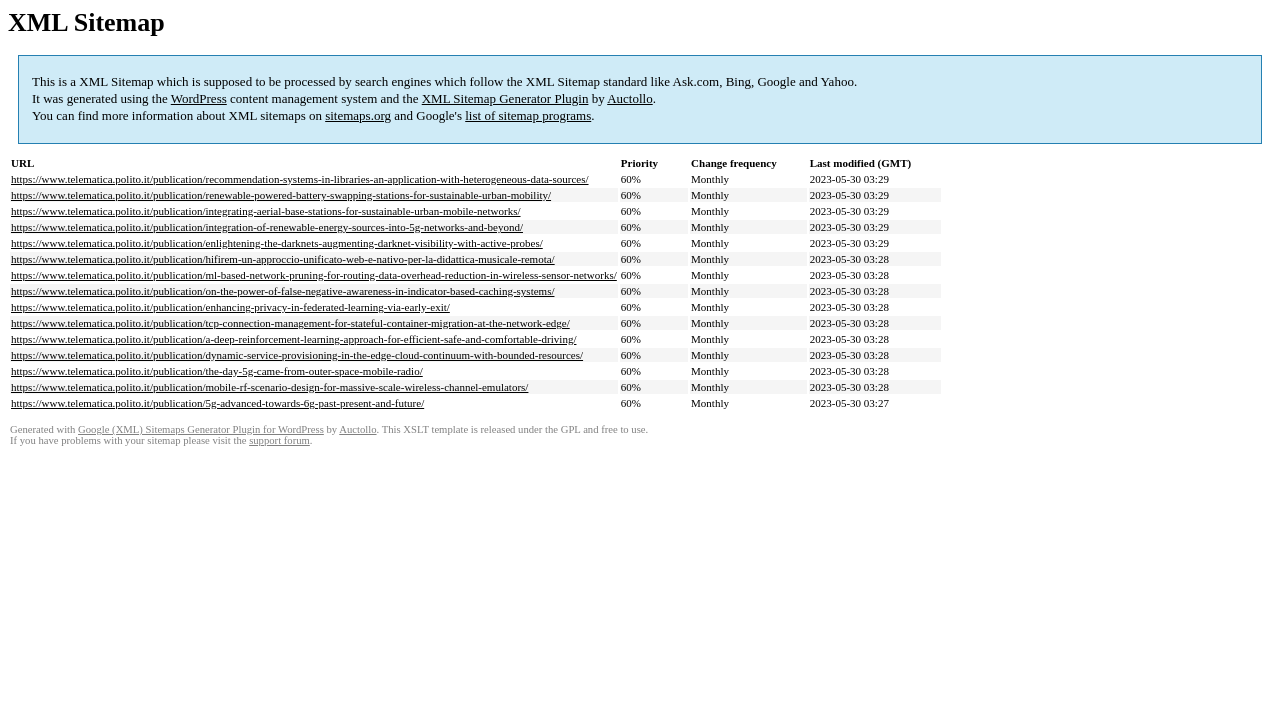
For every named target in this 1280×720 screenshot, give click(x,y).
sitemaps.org (358, 115)
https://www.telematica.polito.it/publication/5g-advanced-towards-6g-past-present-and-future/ (217, 403)
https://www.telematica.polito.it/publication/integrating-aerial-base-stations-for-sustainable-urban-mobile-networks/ (266, 211)
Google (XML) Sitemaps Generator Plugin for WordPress (201, 429)
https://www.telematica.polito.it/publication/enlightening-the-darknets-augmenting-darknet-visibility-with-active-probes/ (277, 243)
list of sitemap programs (528, 115)
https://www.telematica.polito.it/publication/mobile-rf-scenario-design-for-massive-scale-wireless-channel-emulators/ (269, 387)
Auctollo (630, 98)
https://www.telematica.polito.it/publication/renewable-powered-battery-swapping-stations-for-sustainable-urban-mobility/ (281, 195)
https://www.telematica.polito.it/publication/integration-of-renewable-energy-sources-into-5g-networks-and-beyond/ (267, 227)
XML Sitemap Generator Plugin (505, 98)
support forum (279, 440)
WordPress (199, 98)
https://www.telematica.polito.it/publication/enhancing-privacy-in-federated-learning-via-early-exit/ (230, 307)
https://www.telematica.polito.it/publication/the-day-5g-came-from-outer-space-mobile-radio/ (217, 371)
